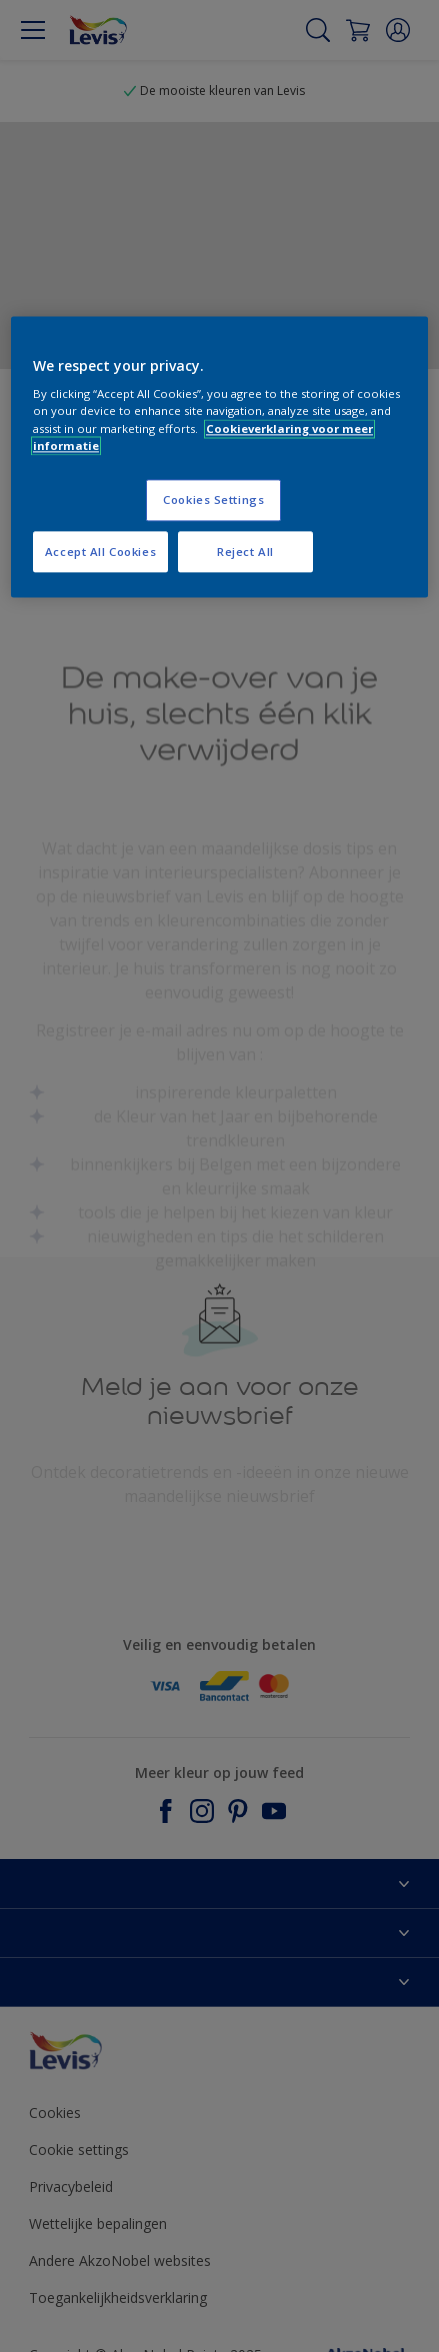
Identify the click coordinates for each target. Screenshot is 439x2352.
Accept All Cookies (100, 551)
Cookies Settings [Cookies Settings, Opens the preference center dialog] (213, 499)
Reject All (245, 551)
